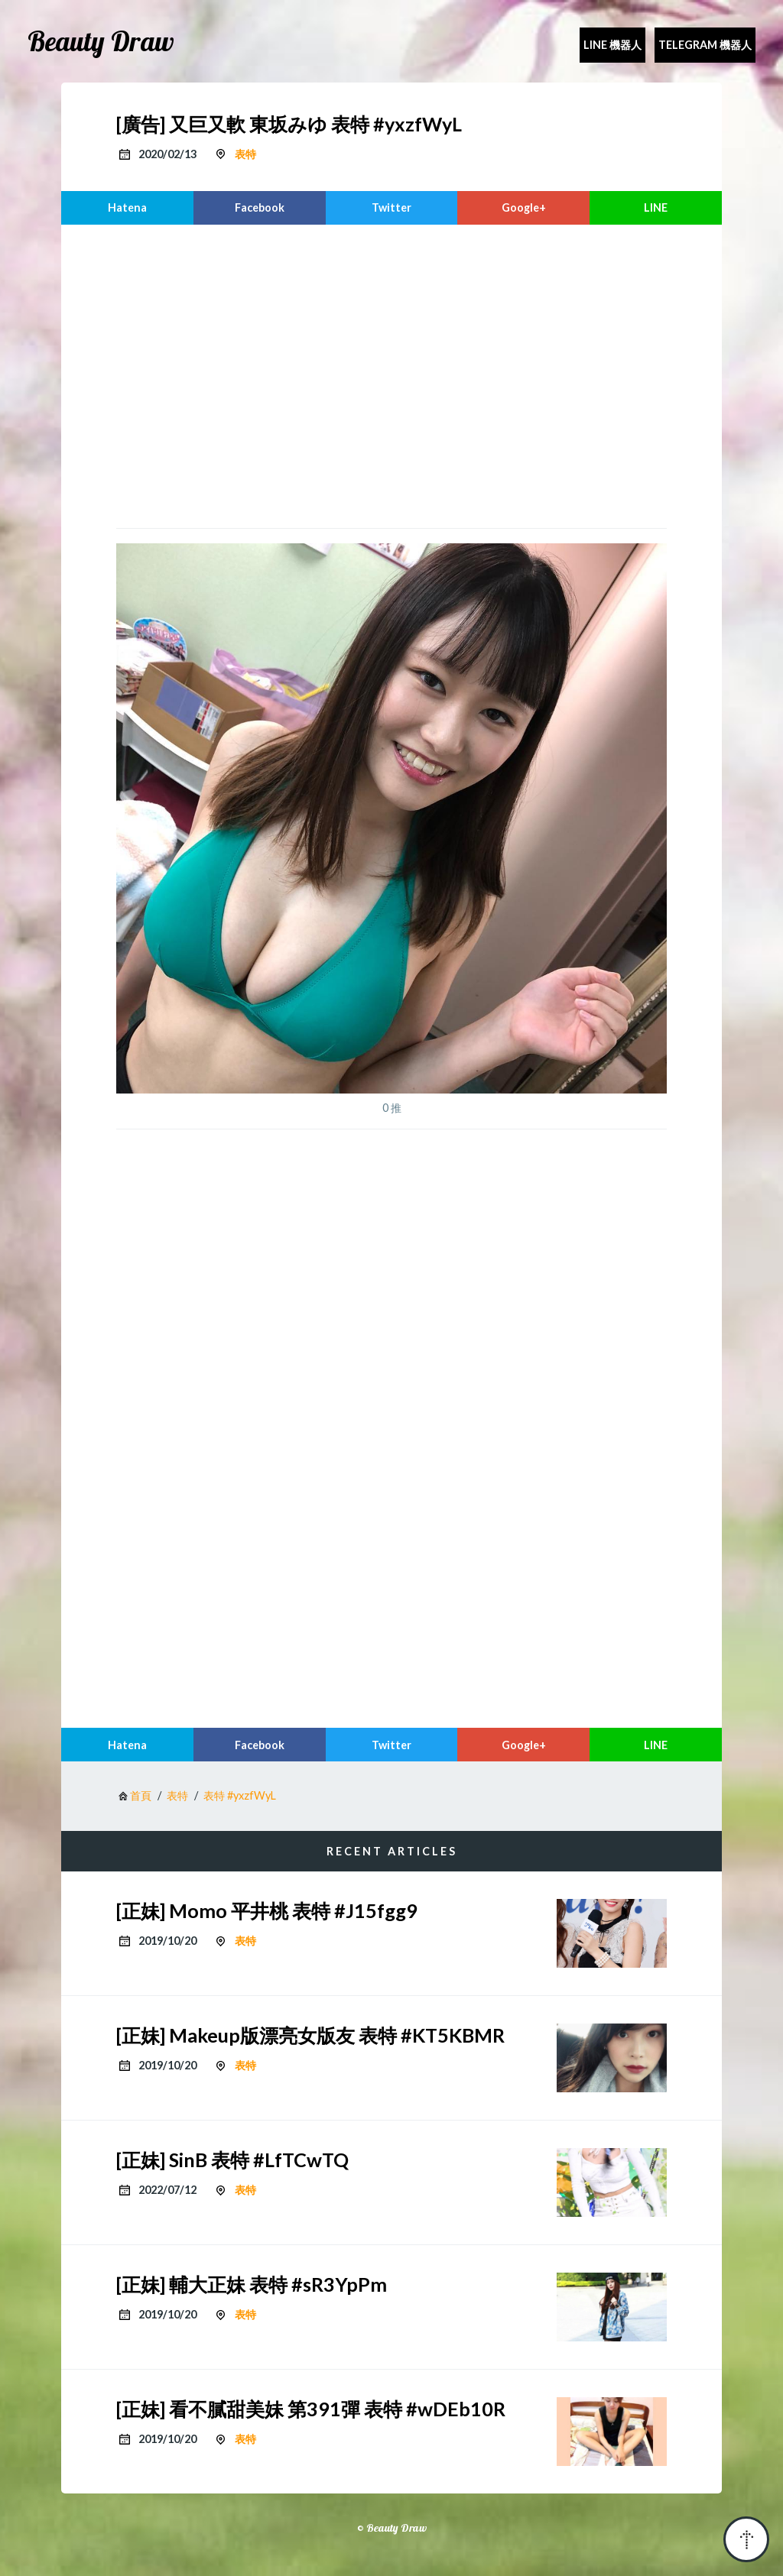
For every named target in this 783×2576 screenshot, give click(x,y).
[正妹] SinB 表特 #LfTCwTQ (232, 2159)
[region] (391, 374)
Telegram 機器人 (705, 44)
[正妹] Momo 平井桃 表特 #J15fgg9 (266, 1910)
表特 (245, 153)
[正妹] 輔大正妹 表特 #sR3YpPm (251, 2284)
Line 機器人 (612, 44)
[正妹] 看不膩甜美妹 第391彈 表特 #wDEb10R (310, 2408)
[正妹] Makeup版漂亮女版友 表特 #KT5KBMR (310, 2035)
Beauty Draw (101, 41)
